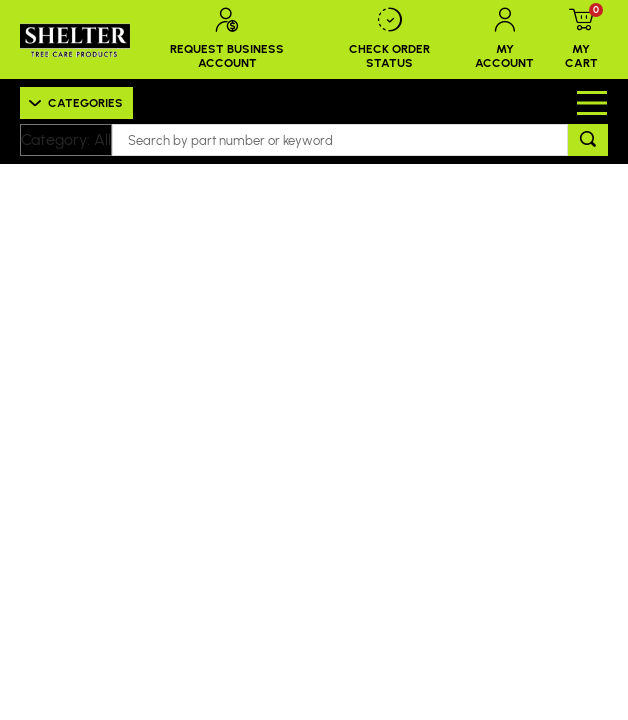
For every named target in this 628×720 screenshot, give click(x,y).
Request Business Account (227, 39)
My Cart (581, 39)
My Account (504, 39)
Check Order (390, 39)
